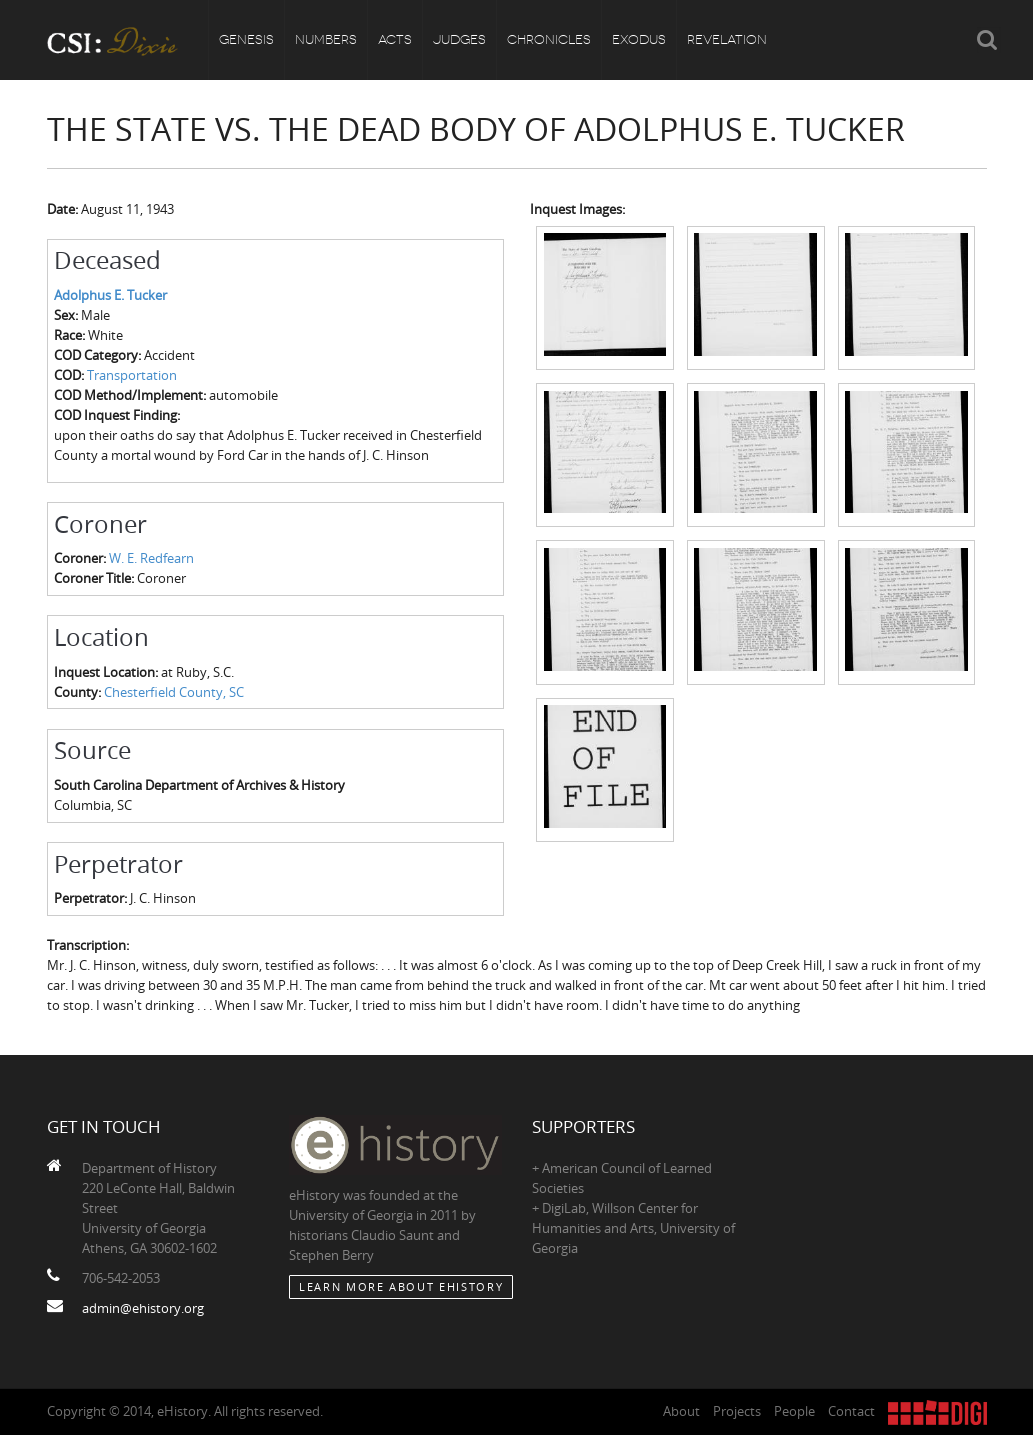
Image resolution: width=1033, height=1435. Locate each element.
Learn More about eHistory (401, 1286)
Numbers (326, 39)
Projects (737, 1411)
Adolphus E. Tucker (110, 295)
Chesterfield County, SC (174, 692)
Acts (395, 39)
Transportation (132, 375)
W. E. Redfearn (151, 558)
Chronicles (549, 39)
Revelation (727, 39)
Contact (851, 1411)
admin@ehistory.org (143, 1308)
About (681, 1411)
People (794, 1411)
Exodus (639, 39)
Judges (459, 39)
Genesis (246, 39)
